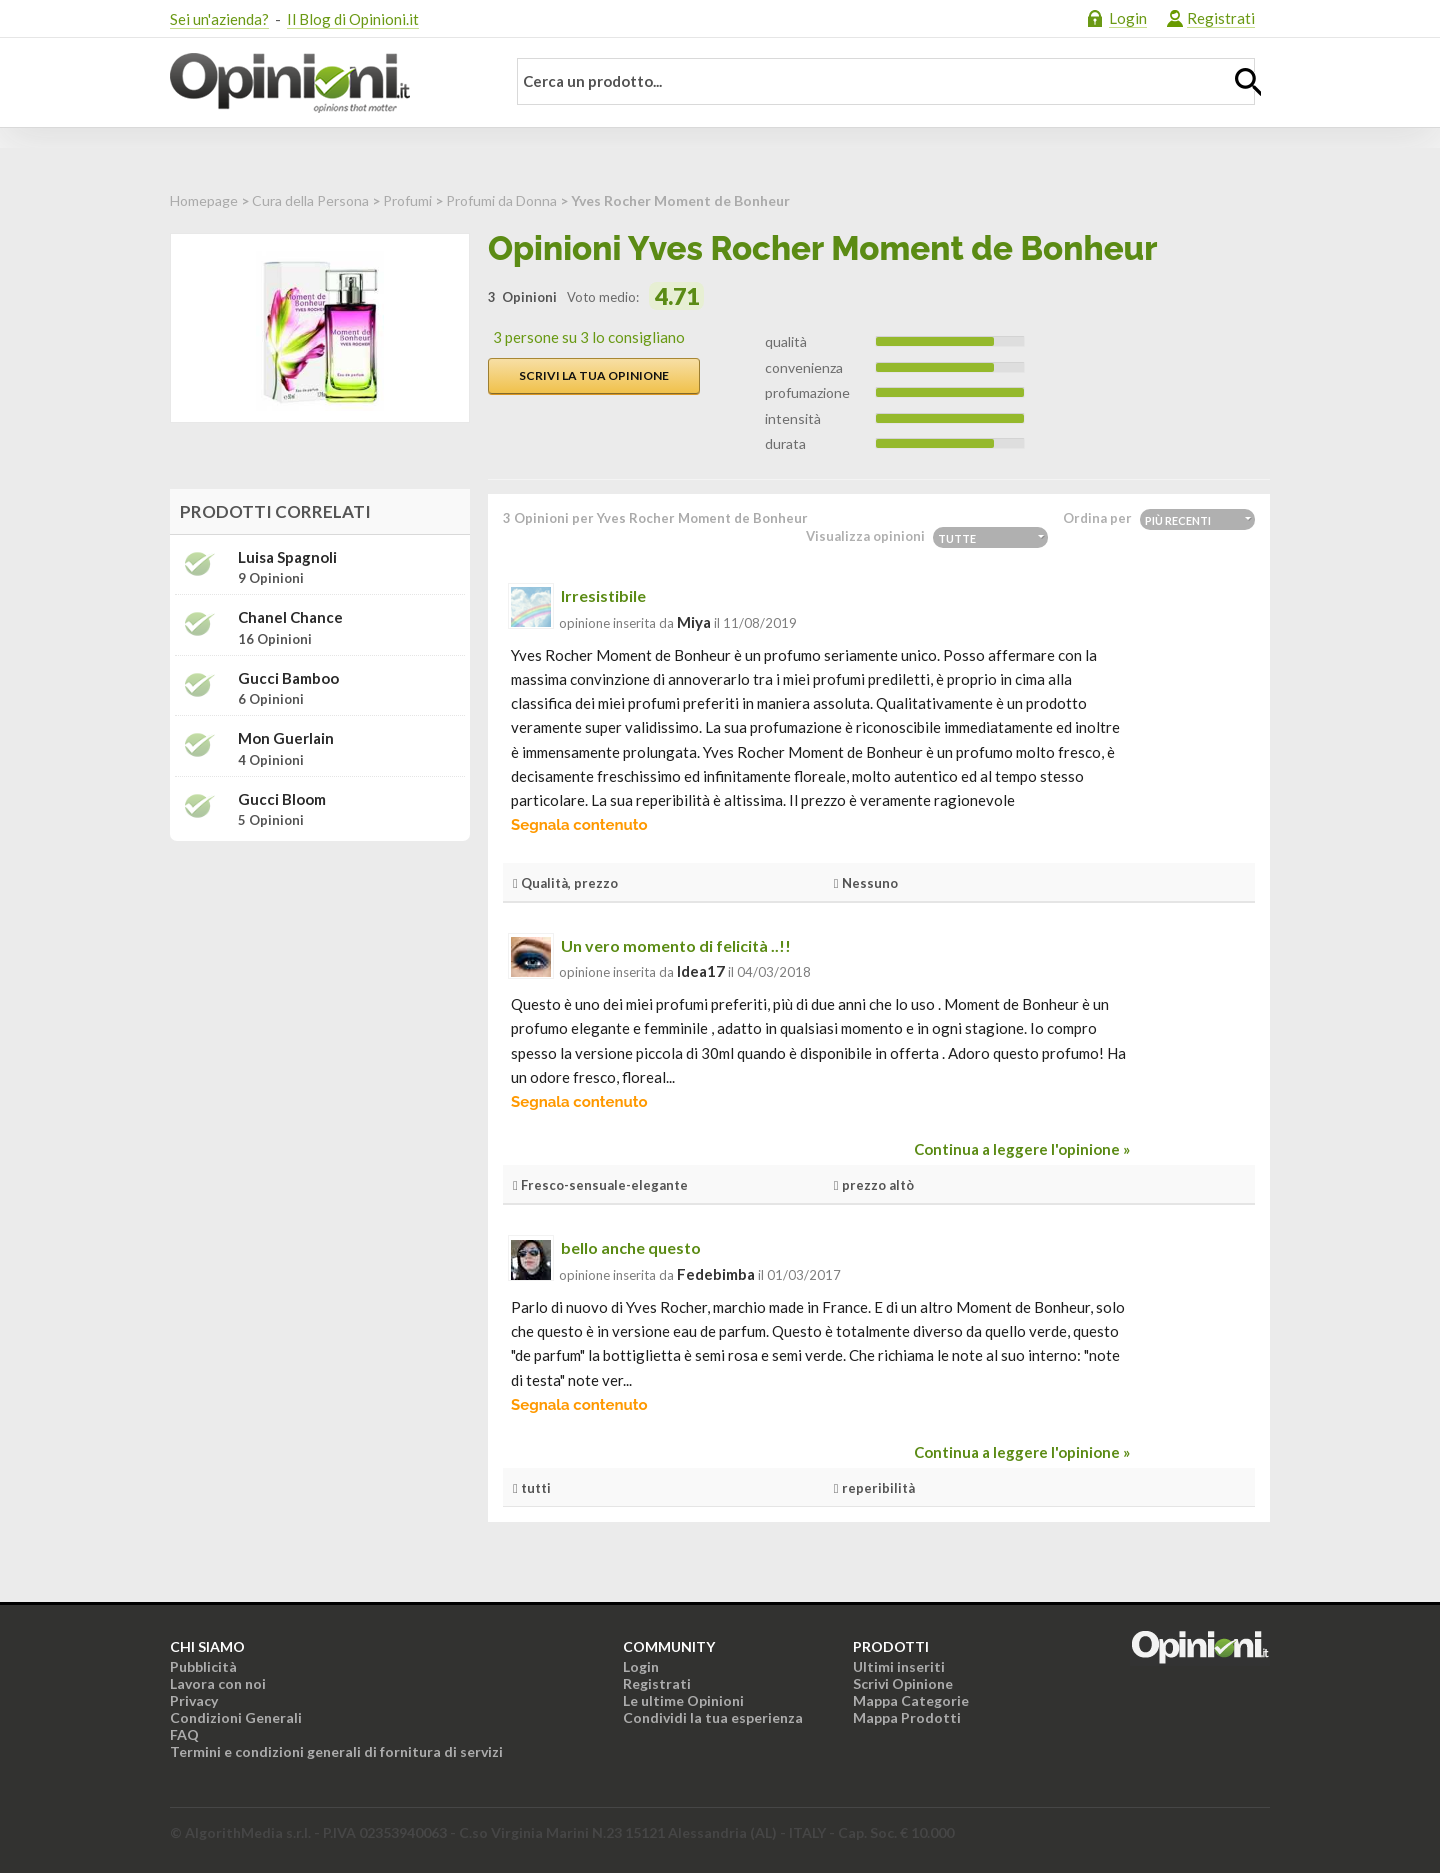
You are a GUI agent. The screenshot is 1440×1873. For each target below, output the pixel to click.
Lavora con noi (218, 1683)
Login (1128, 18)
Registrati (1221, 18)
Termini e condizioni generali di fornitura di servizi (336, 1751)
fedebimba (716, 1274)
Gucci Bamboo (288, 678)
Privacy (194, 1700)
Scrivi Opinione (903, 1683)
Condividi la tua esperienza (713, 1717)
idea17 (701, 971)
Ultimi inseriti (899, 1666)
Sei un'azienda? (219, 19)
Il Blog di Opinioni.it (353, 19)
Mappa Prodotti (907, 1717)
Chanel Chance (290, 617)
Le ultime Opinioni (683, 1700)
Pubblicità (203, 1666)
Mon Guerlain (286, 738)
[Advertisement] (320, 982)
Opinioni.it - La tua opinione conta (325, 83)
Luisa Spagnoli (287, 557)
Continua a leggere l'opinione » (1022, 1149)
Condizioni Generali (236, 1717)
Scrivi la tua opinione (594, 375)
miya (694, 622)
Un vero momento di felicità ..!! (676, 945)
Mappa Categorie (911, 1700)
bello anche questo (631, 1247)
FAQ (184, 1734)
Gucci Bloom (282, 799)
